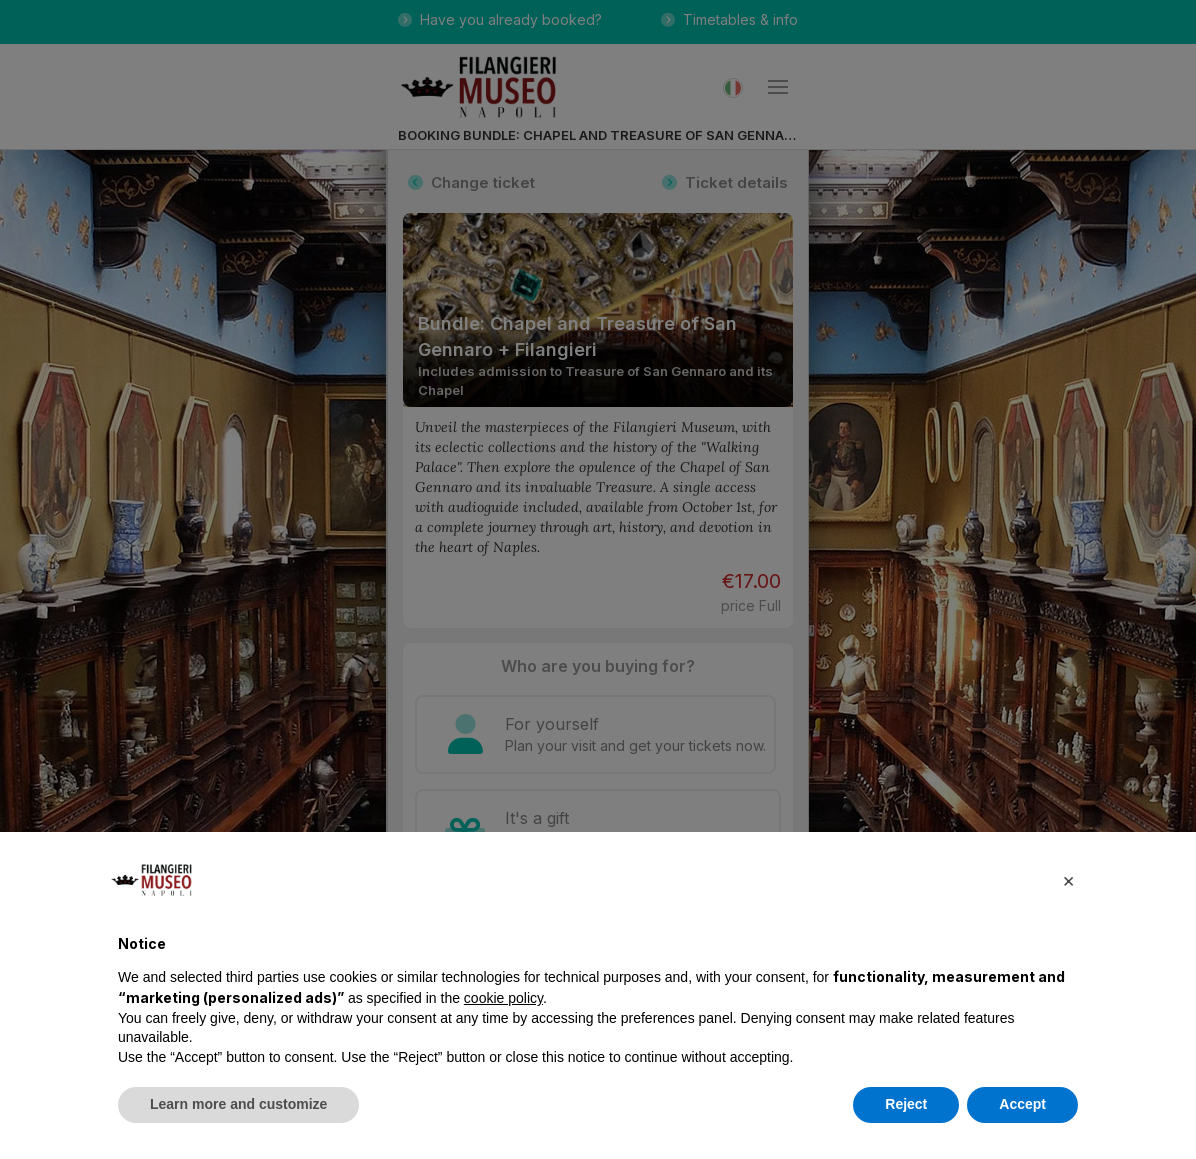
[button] (1068, 880)
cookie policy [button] (503, 998)
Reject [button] (906, 1104)
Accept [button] (1022, 1104)
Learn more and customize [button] (238, 1104)
